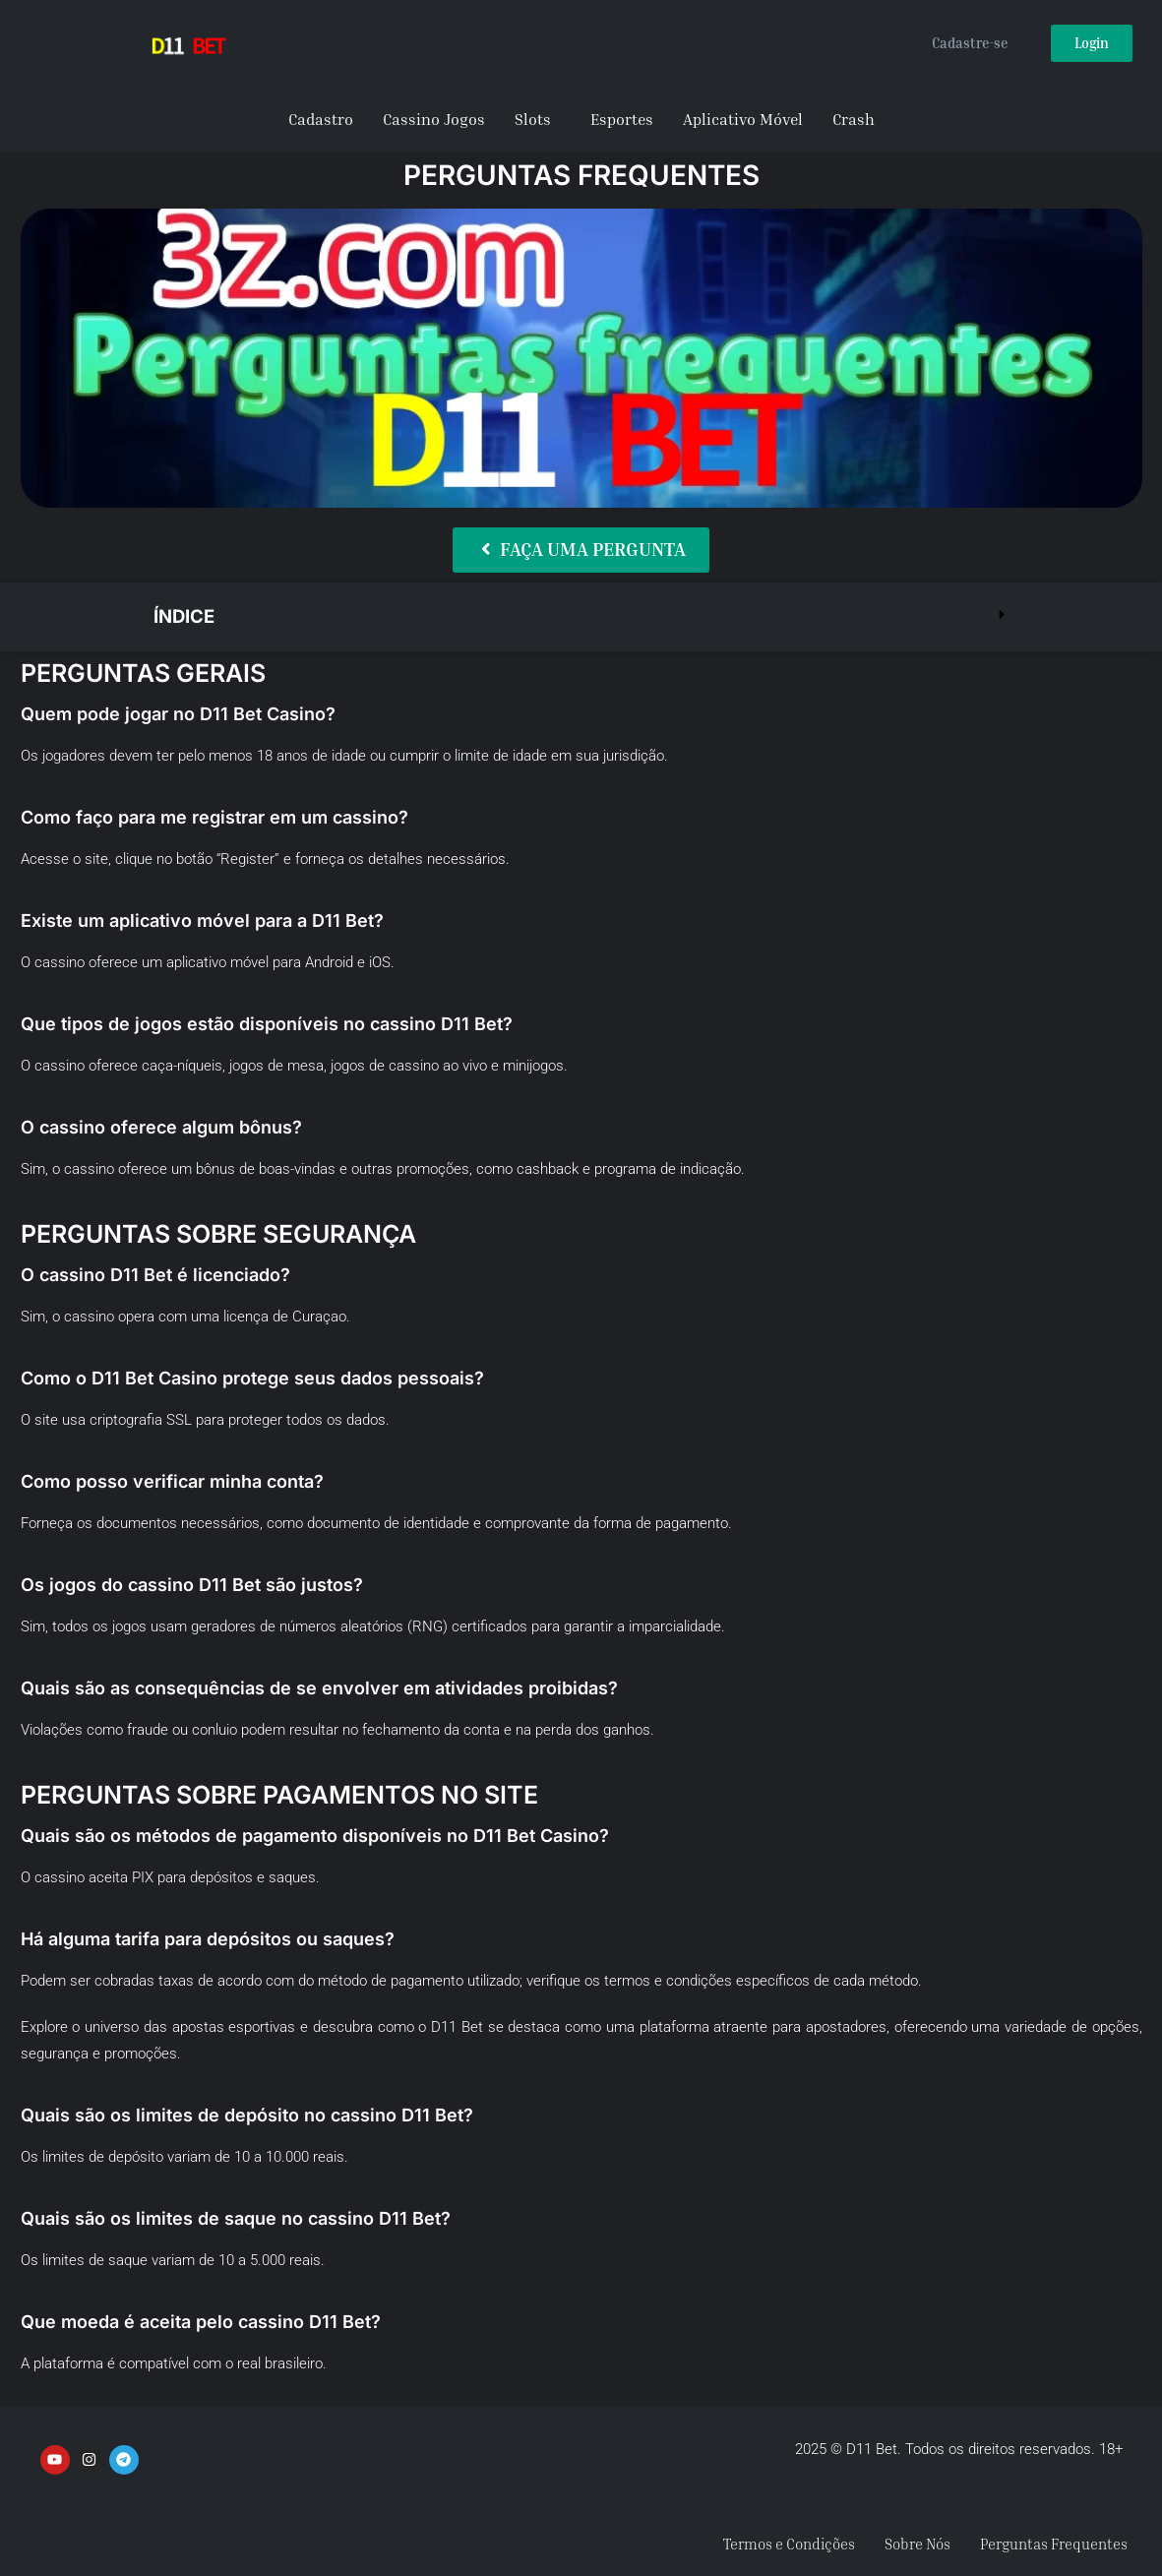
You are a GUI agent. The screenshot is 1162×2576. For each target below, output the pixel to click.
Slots (533, 119)
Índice (186, 615)
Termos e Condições (763, 2543)
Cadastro (320, 119)
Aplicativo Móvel (743, 119)
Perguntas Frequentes (1047, 2543)
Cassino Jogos (434, 119)
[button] (581, 615)
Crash (853, 119)
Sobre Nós (901, 2543)
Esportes (621, 119)
